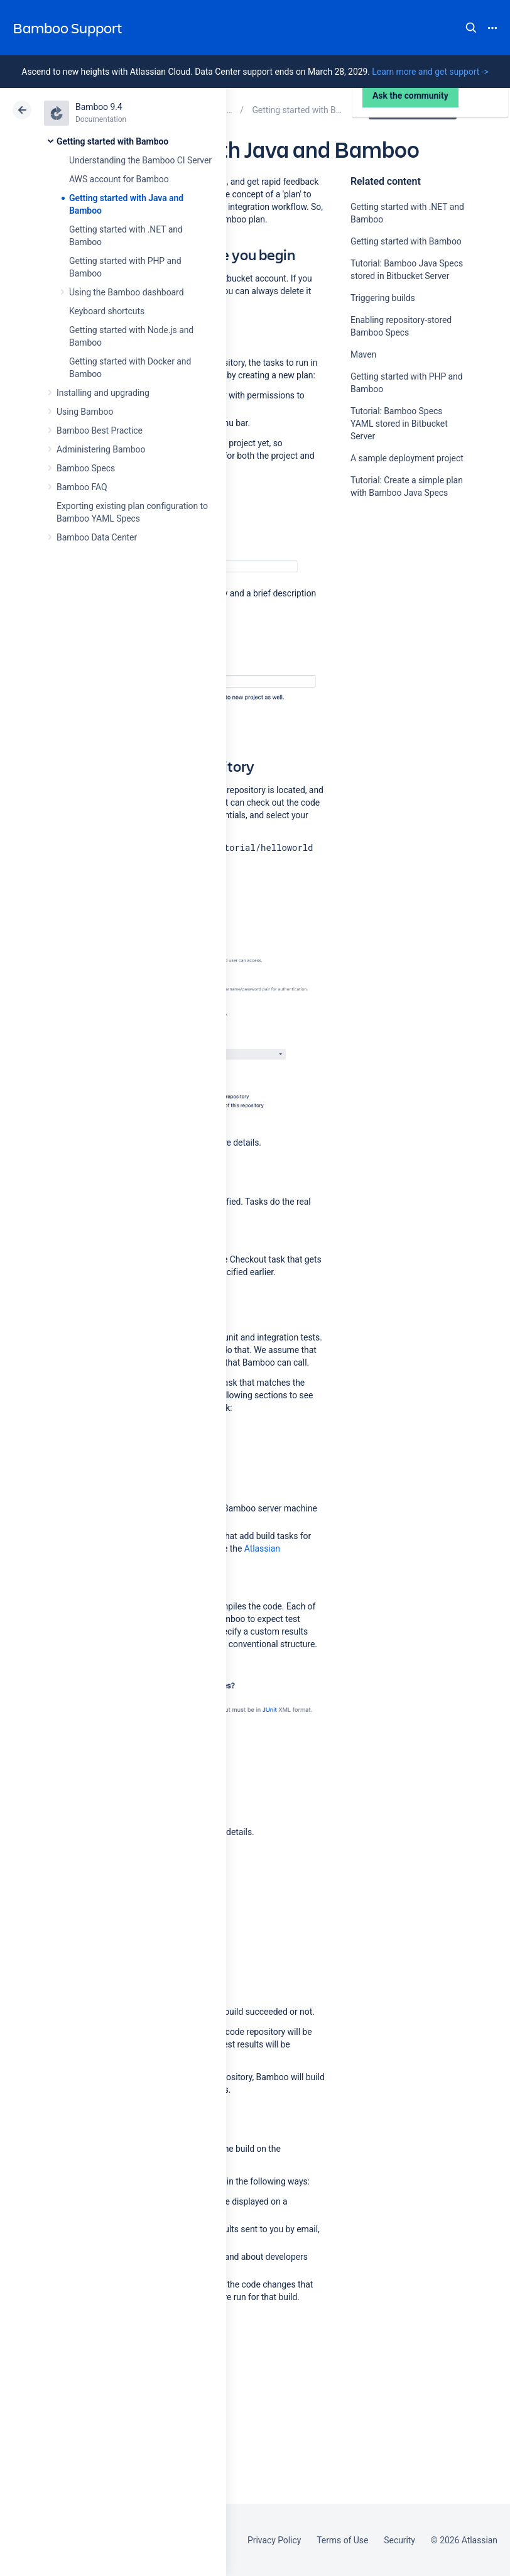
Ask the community (394, 615)
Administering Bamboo (101, 449)
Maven (363, 354)
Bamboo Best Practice (100, 430)
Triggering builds (382, 298)
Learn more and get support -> (430, 72)
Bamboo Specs (86, 468)
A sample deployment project (407, 458)
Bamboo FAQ (82, 487)
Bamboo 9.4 (98, 107)
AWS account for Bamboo (119, 179)
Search (471, 28)
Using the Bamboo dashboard (126, 292)
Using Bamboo (85, 412)
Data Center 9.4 (414, 110)
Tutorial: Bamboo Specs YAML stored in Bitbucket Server (399, 423)
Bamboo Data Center (97, 537)
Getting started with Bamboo (112, 141)
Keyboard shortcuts (106, 311)
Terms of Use (342, 2540)
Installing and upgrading (103, 393)
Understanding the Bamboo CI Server (140, 160)
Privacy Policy (274, 2540)
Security (399, 2540)
